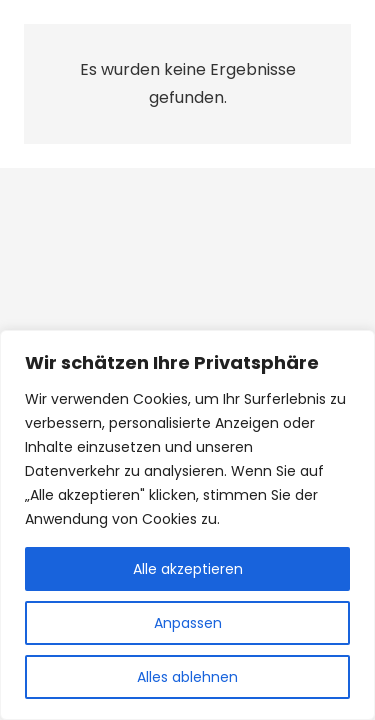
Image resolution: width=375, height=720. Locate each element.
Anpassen (188, 623)
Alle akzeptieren (188, 569)
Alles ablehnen (187, 677)
